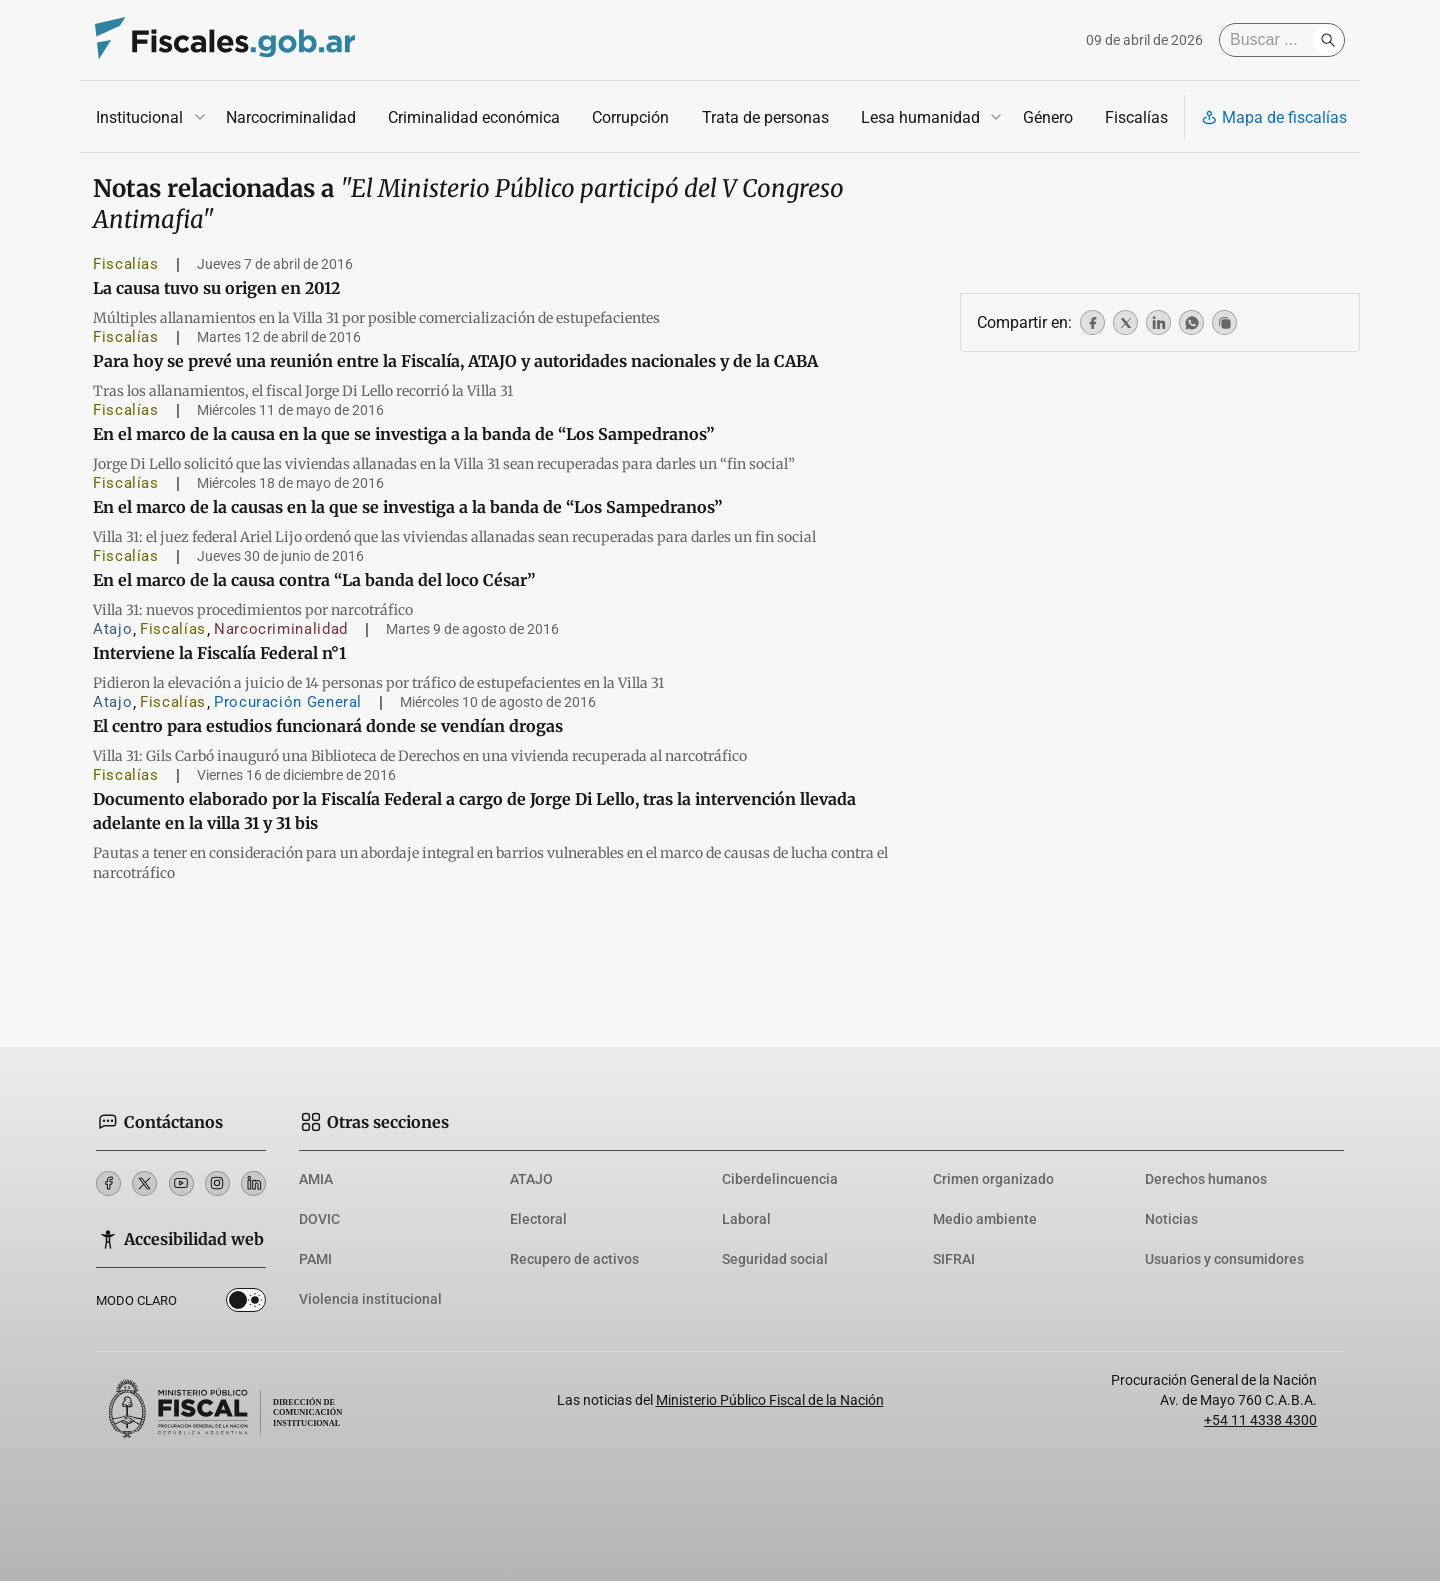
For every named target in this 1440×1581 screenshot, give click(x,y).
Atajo (112, 629)
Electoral (538, 1219)
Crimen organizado (993, 1179)
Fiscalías (1136, 117)
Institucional (139, 117)
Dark (246, 1304)
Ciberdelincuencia (780, 1179)
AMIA (316, 1179)
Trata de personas (765, 117)
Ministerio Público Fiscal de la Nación (770, 1400)
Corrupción (630, 117)
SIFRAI (954, 1259)
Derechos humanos (1206, 1179)
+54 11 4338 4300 (1260, 1420)
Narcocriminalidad (291, 117)
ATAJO (531, 1179)
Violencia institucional (370, 1299)
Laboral (746, 1219)
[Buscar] (1271, 40)
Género (1048, 117)
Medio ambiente (985, 1219)
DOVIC (319, 1219)
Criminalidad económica (474, 117)
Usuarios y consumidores (1224, 1259)
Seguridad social (775, 1259)
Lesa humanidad (920, 117)
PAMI (315, 1259)
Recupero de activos (574, 1259)
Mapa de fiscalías (1274, 117)
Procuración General (288, 702)
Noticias (1171, 1219)
